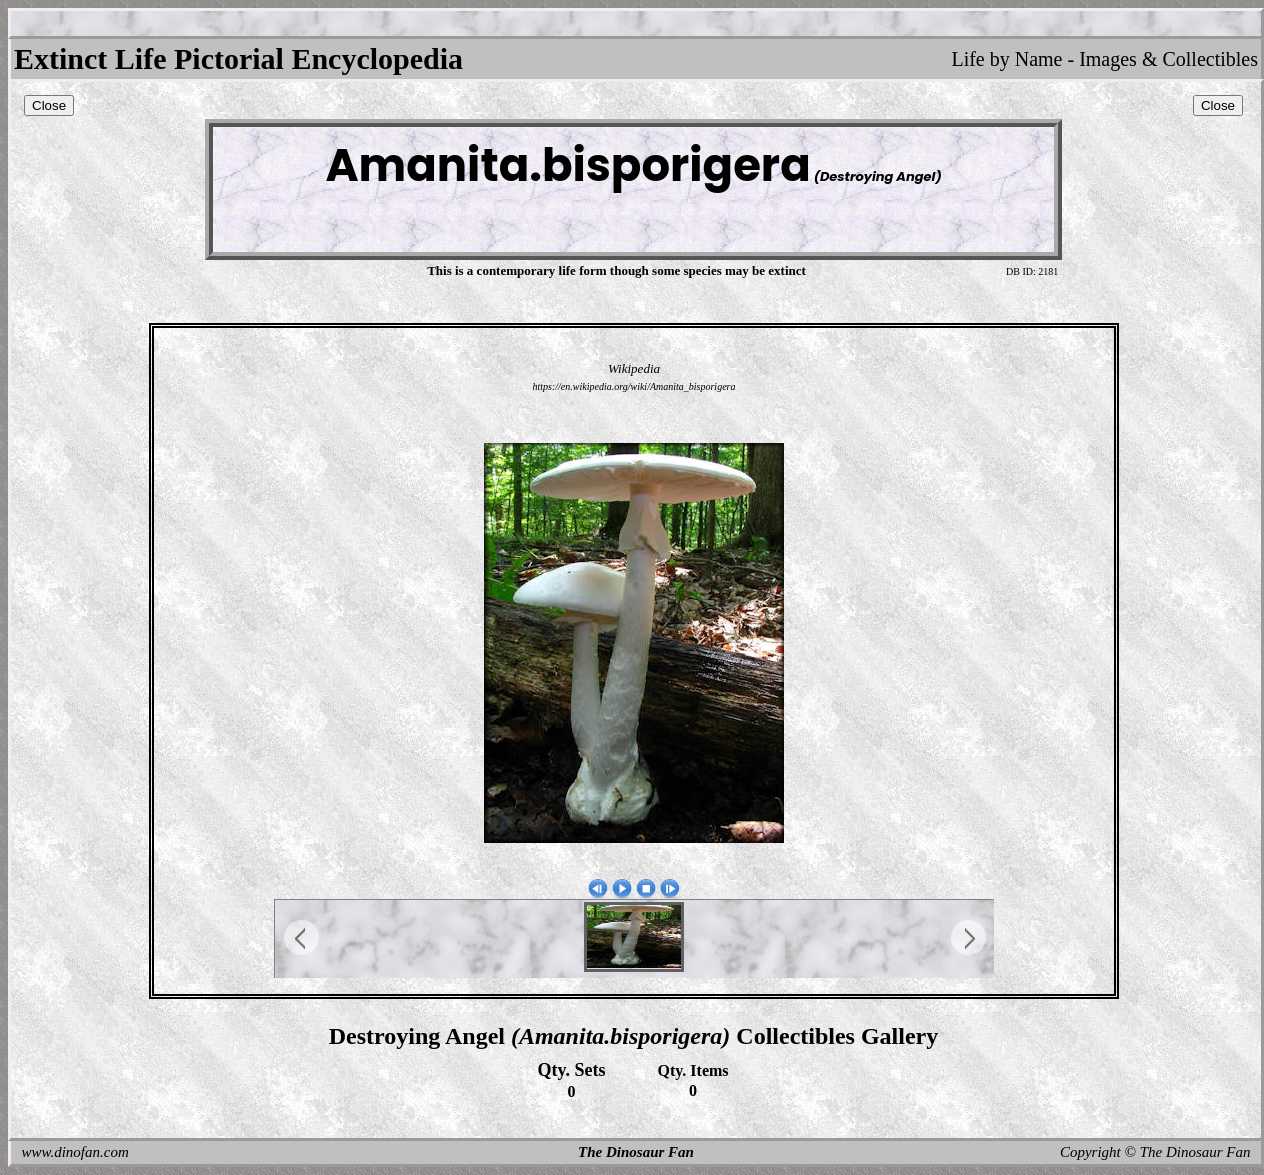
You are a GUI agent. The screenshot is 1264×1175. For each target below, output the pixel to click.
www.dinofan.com (75, 1152)
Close (49, 105)
